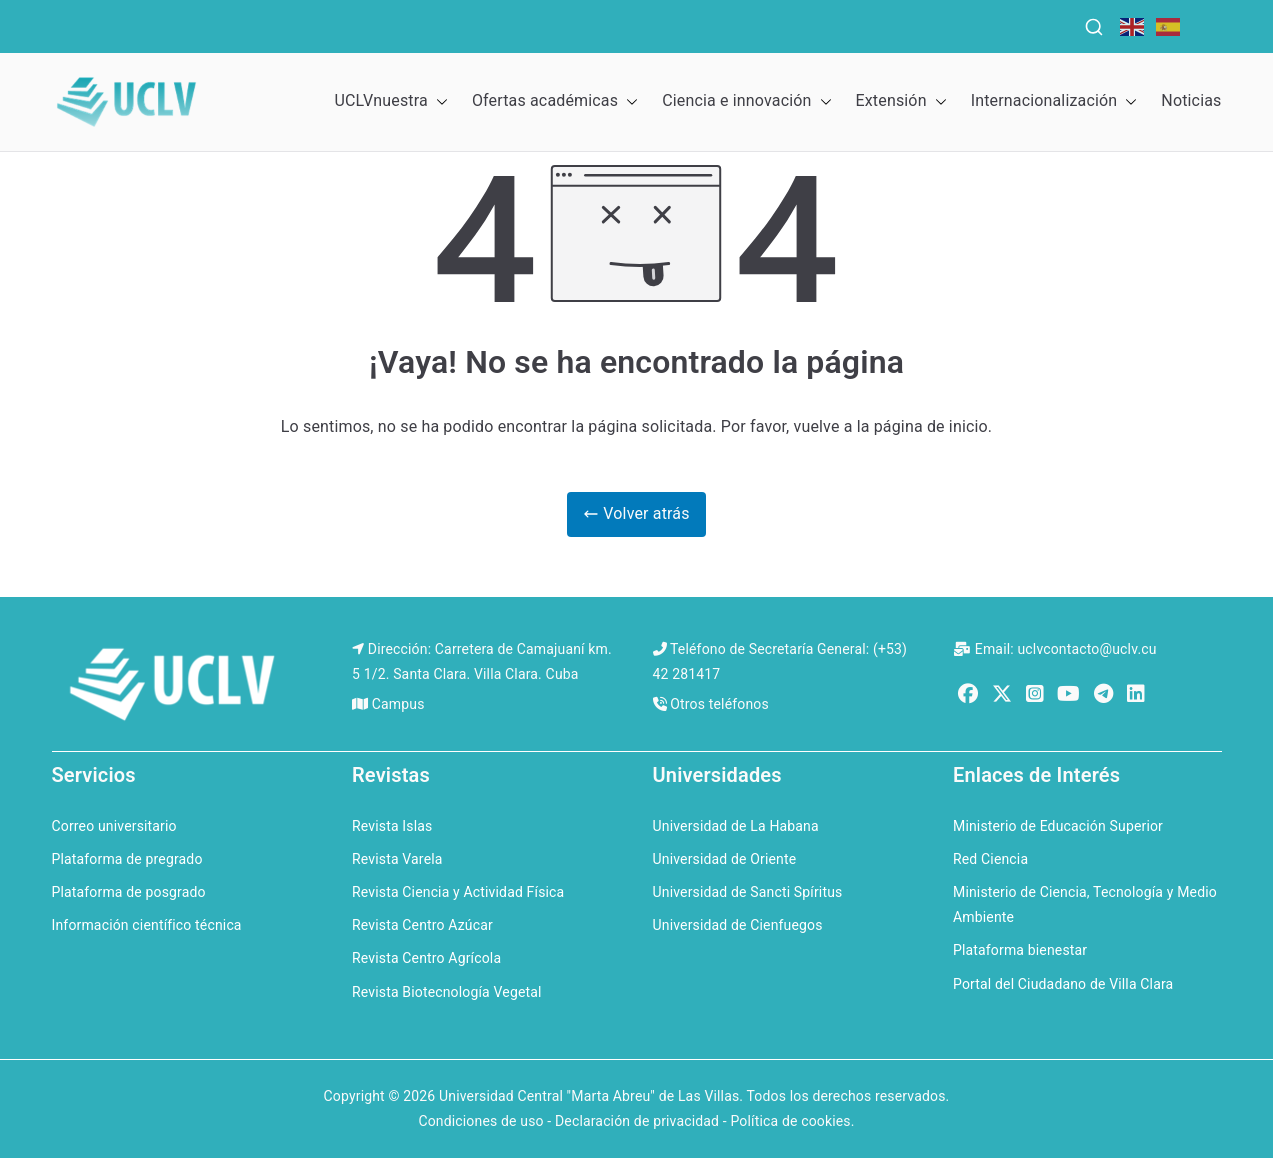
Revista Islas (392, 826)
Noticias (1191, 100)
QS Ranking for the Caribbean (457, 24)
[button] (438, 101)
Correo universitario (114, 826)
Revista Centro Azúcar (422, 925)
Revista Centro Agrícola (426, 958)
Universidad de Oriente (725, 859)
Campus (398, 704)
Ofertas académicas (555, 101)
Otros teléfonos (719, 704)
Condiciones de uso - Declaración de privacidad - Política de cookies (634, 1121)
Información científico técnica (147, 925)
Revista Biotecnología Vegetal (447, 992)
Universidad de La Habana (736, 826)
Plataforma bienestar (1020, 950)
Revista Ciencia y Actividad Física (458, 892)
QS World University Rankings (199, 24)
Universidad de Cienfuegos (738, 925)
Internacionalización (1054, 101)
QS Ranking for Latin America (732, 24)
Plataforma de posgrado (129, 892)
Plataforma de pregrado (127, 859)
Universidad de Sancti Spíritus (748, 892)
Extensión (901, 101)
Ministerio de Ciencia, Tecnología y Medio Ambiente (1085, 904)
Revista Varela (397, 859)
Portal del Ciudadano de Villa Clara (1063, 984)
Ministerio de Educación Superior (1058, 826)
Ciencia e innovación (746, 101)
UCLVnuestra (390, 101)
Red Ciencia (990, 859)
